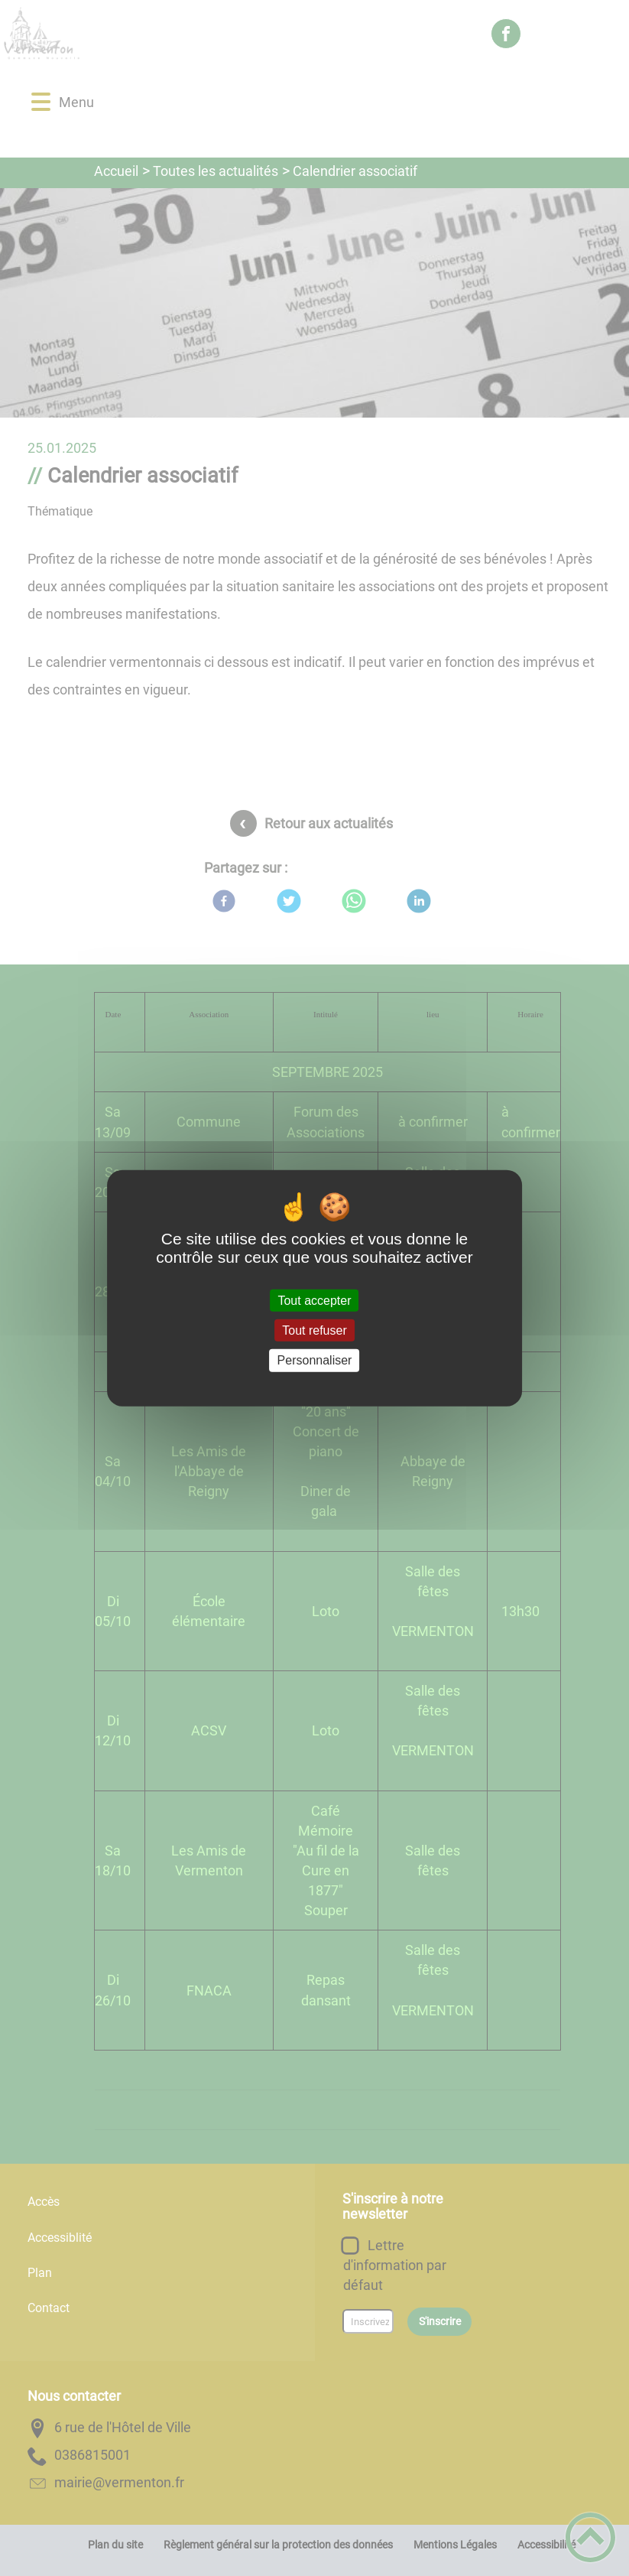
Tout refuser (314, 1330)
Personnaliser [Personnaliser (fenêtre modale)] (314, 1360)
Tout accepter (314, 1300)
